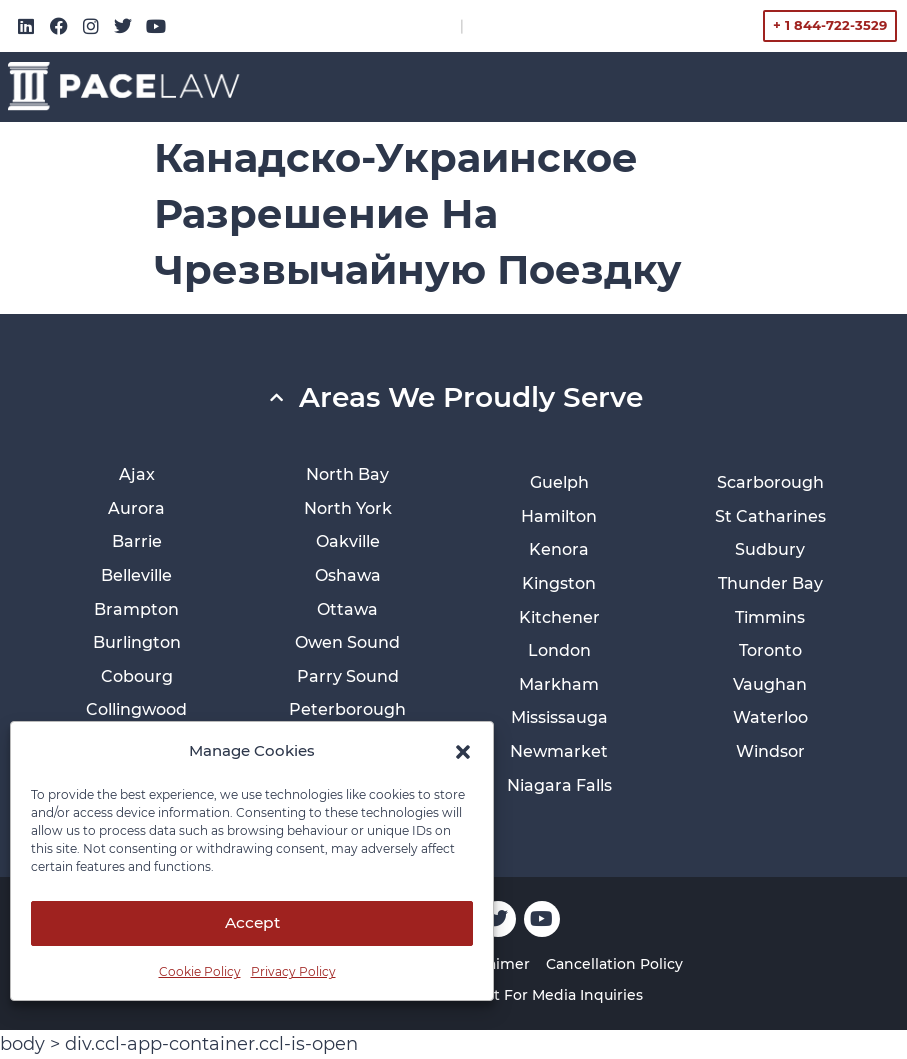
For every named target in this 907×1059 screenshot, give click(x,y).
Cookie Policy (200, 971)
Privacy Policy (293, 971)
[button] (463, 752)
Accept (252, 923)
